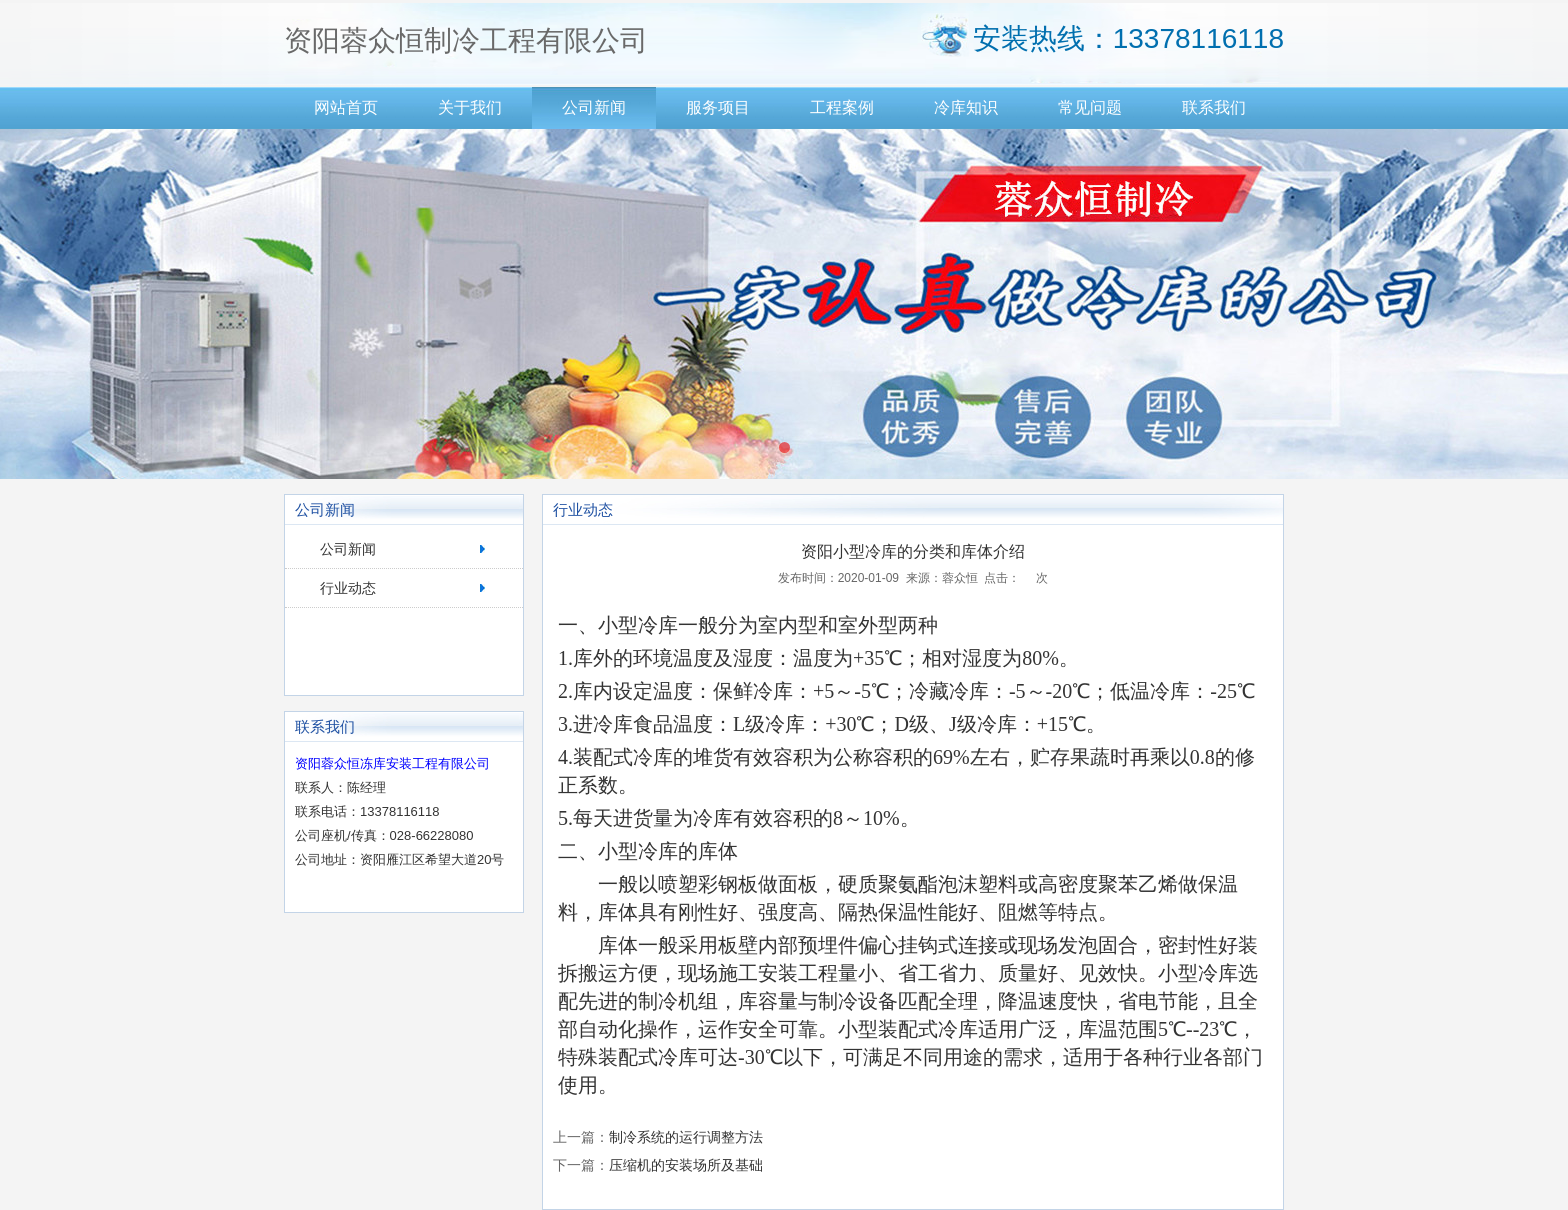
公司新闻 (594, 107)
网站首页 (346, 107)
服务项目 (718, 107)
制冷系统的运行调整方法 (686, 1137)
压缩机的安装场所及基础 (686, 1165)
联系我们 (1214, 107)
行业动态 (348, 588)
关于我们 (470, 107)
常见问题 (1090, 107)
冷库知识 (966, 107)
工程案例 (842, 107)
